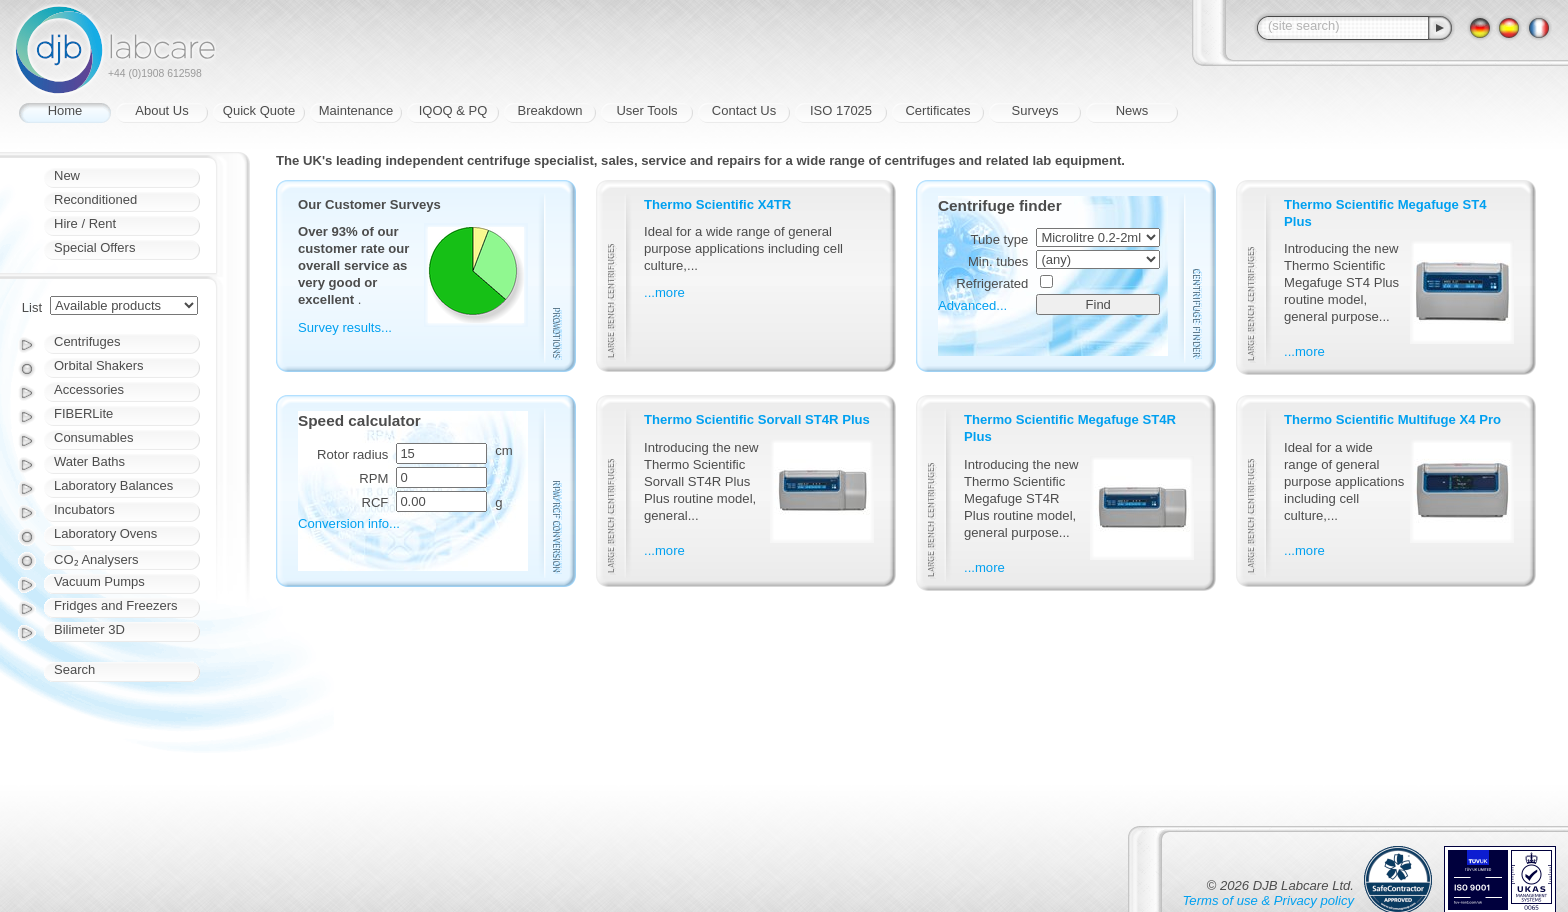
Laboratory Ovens (105, 533)
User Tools (646, 110)
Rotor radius (352, 454)
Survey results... (345, 327)
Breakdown (549, 110)
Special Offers (94, 247)
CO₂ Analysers (96, 559)
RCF (374, 502)
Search (74, 669)
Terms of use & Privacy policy (1268, 900)
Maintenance (356, 110)
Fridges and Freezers (116, 605)
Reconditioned (95, 199)
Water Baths (89, 461)
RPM (373, 478)
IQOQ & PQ (453, 110)
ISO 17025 (841, 110)
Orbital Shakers (99, 365)
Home (65, 110)
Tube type (1000, 239)
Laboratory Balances (113, 485)
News (1132, 110)
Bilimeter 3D (89, 629)
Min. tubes (998, 261)
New (67, 175)
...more (664, 292)
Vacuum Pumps (99, 581)
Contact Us (744, 110)
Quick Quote (259, 110)
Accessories (89, 389)
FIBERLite (83, 413)
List (32, 307)
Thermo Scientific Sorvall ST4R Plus (757, 419)
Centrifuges (87, 341)
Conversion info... (349, 523)
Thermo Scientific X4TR (717, 204)
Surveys (1035, 110)
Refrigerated (992, 283)
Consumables (94, 437)
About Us (161, 110)
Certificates (937, 110)
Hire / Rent (85, 223)
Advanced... (972, 305)
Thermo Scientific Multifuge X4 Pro (1392, 419)
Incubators (84, 509)
